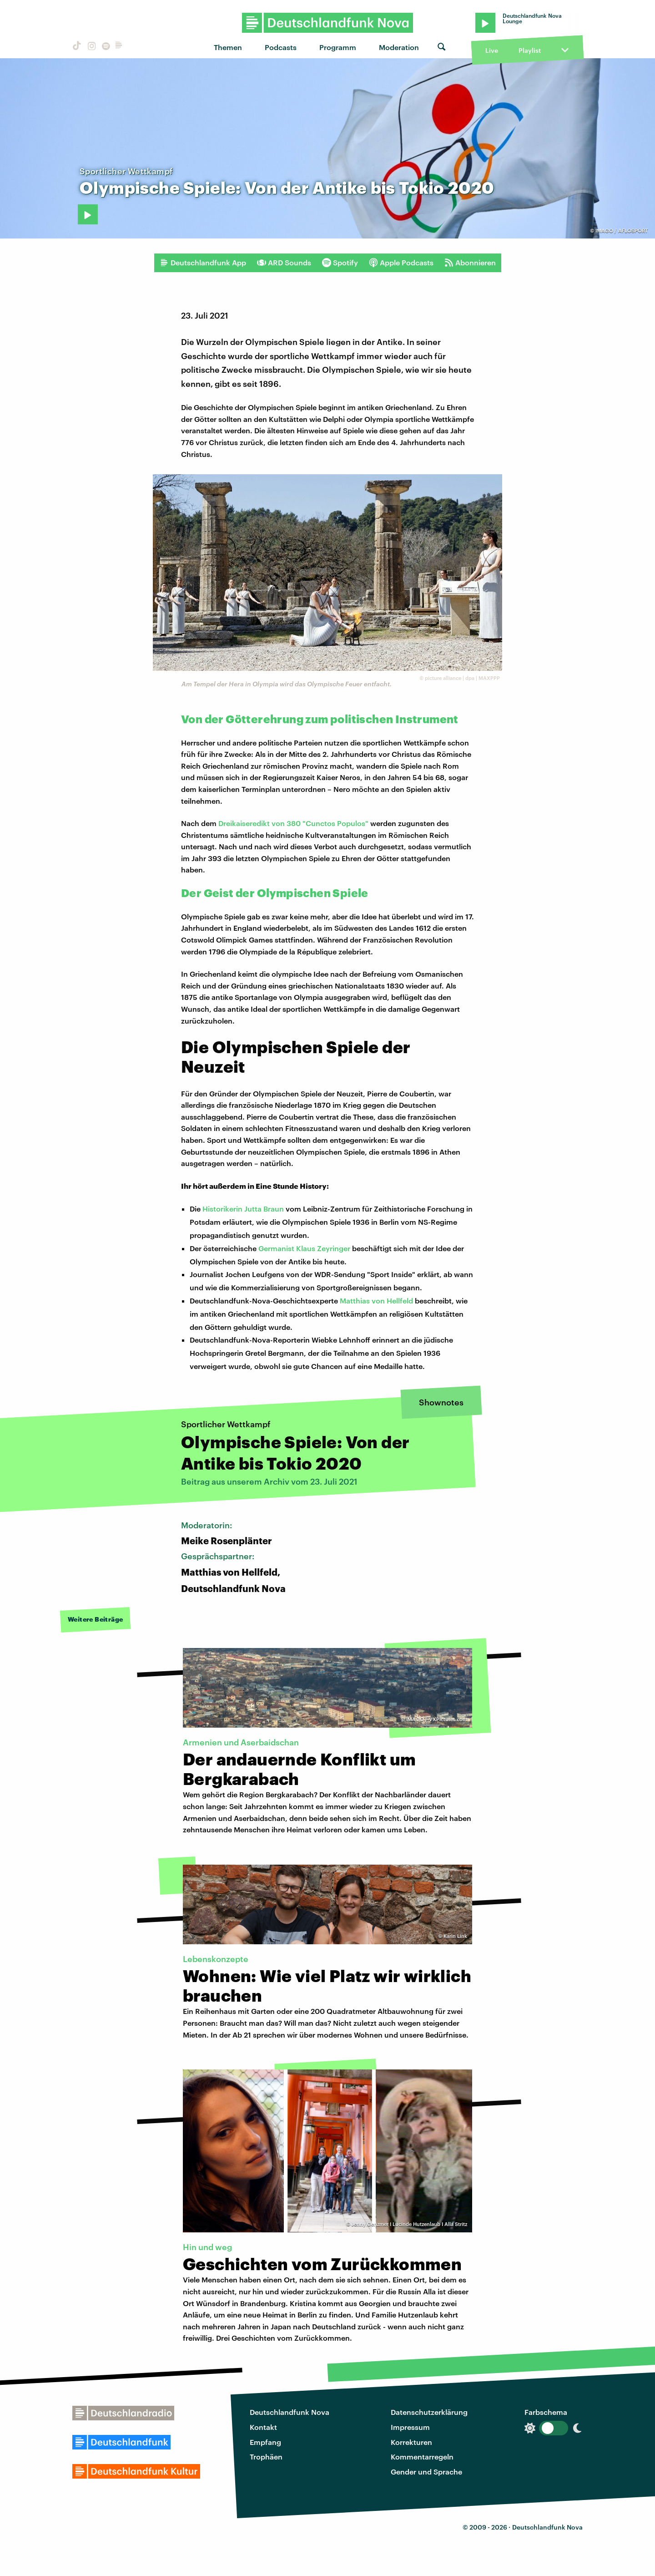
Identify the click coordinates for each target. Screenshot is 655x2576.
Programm (337, 47)
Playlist (530, 50)
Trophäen (266, 2456)
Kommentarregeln (422, 2456)
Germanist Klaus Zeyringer (304, 1248)
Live (491, 50)
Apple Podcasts (401, 262)
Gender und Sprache (426, 2471)
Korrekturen (411, 2442)
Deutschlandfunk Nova (289, 2412)
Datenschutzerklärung (429, 2412)
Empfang (265, 2442)
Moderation (399, 47)
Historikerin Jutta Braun (243, 1208)
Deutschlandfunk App (203, 262)
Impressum (410, 2427)
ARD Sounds (284, 262)
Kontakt (263, 2427)
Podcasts (281, 47)
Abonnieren (470, 262)
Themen (228, 47)
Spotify (340, 262)
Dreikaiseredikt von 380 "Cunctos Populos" (294, 823)
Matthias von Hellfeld (376, 1300)
